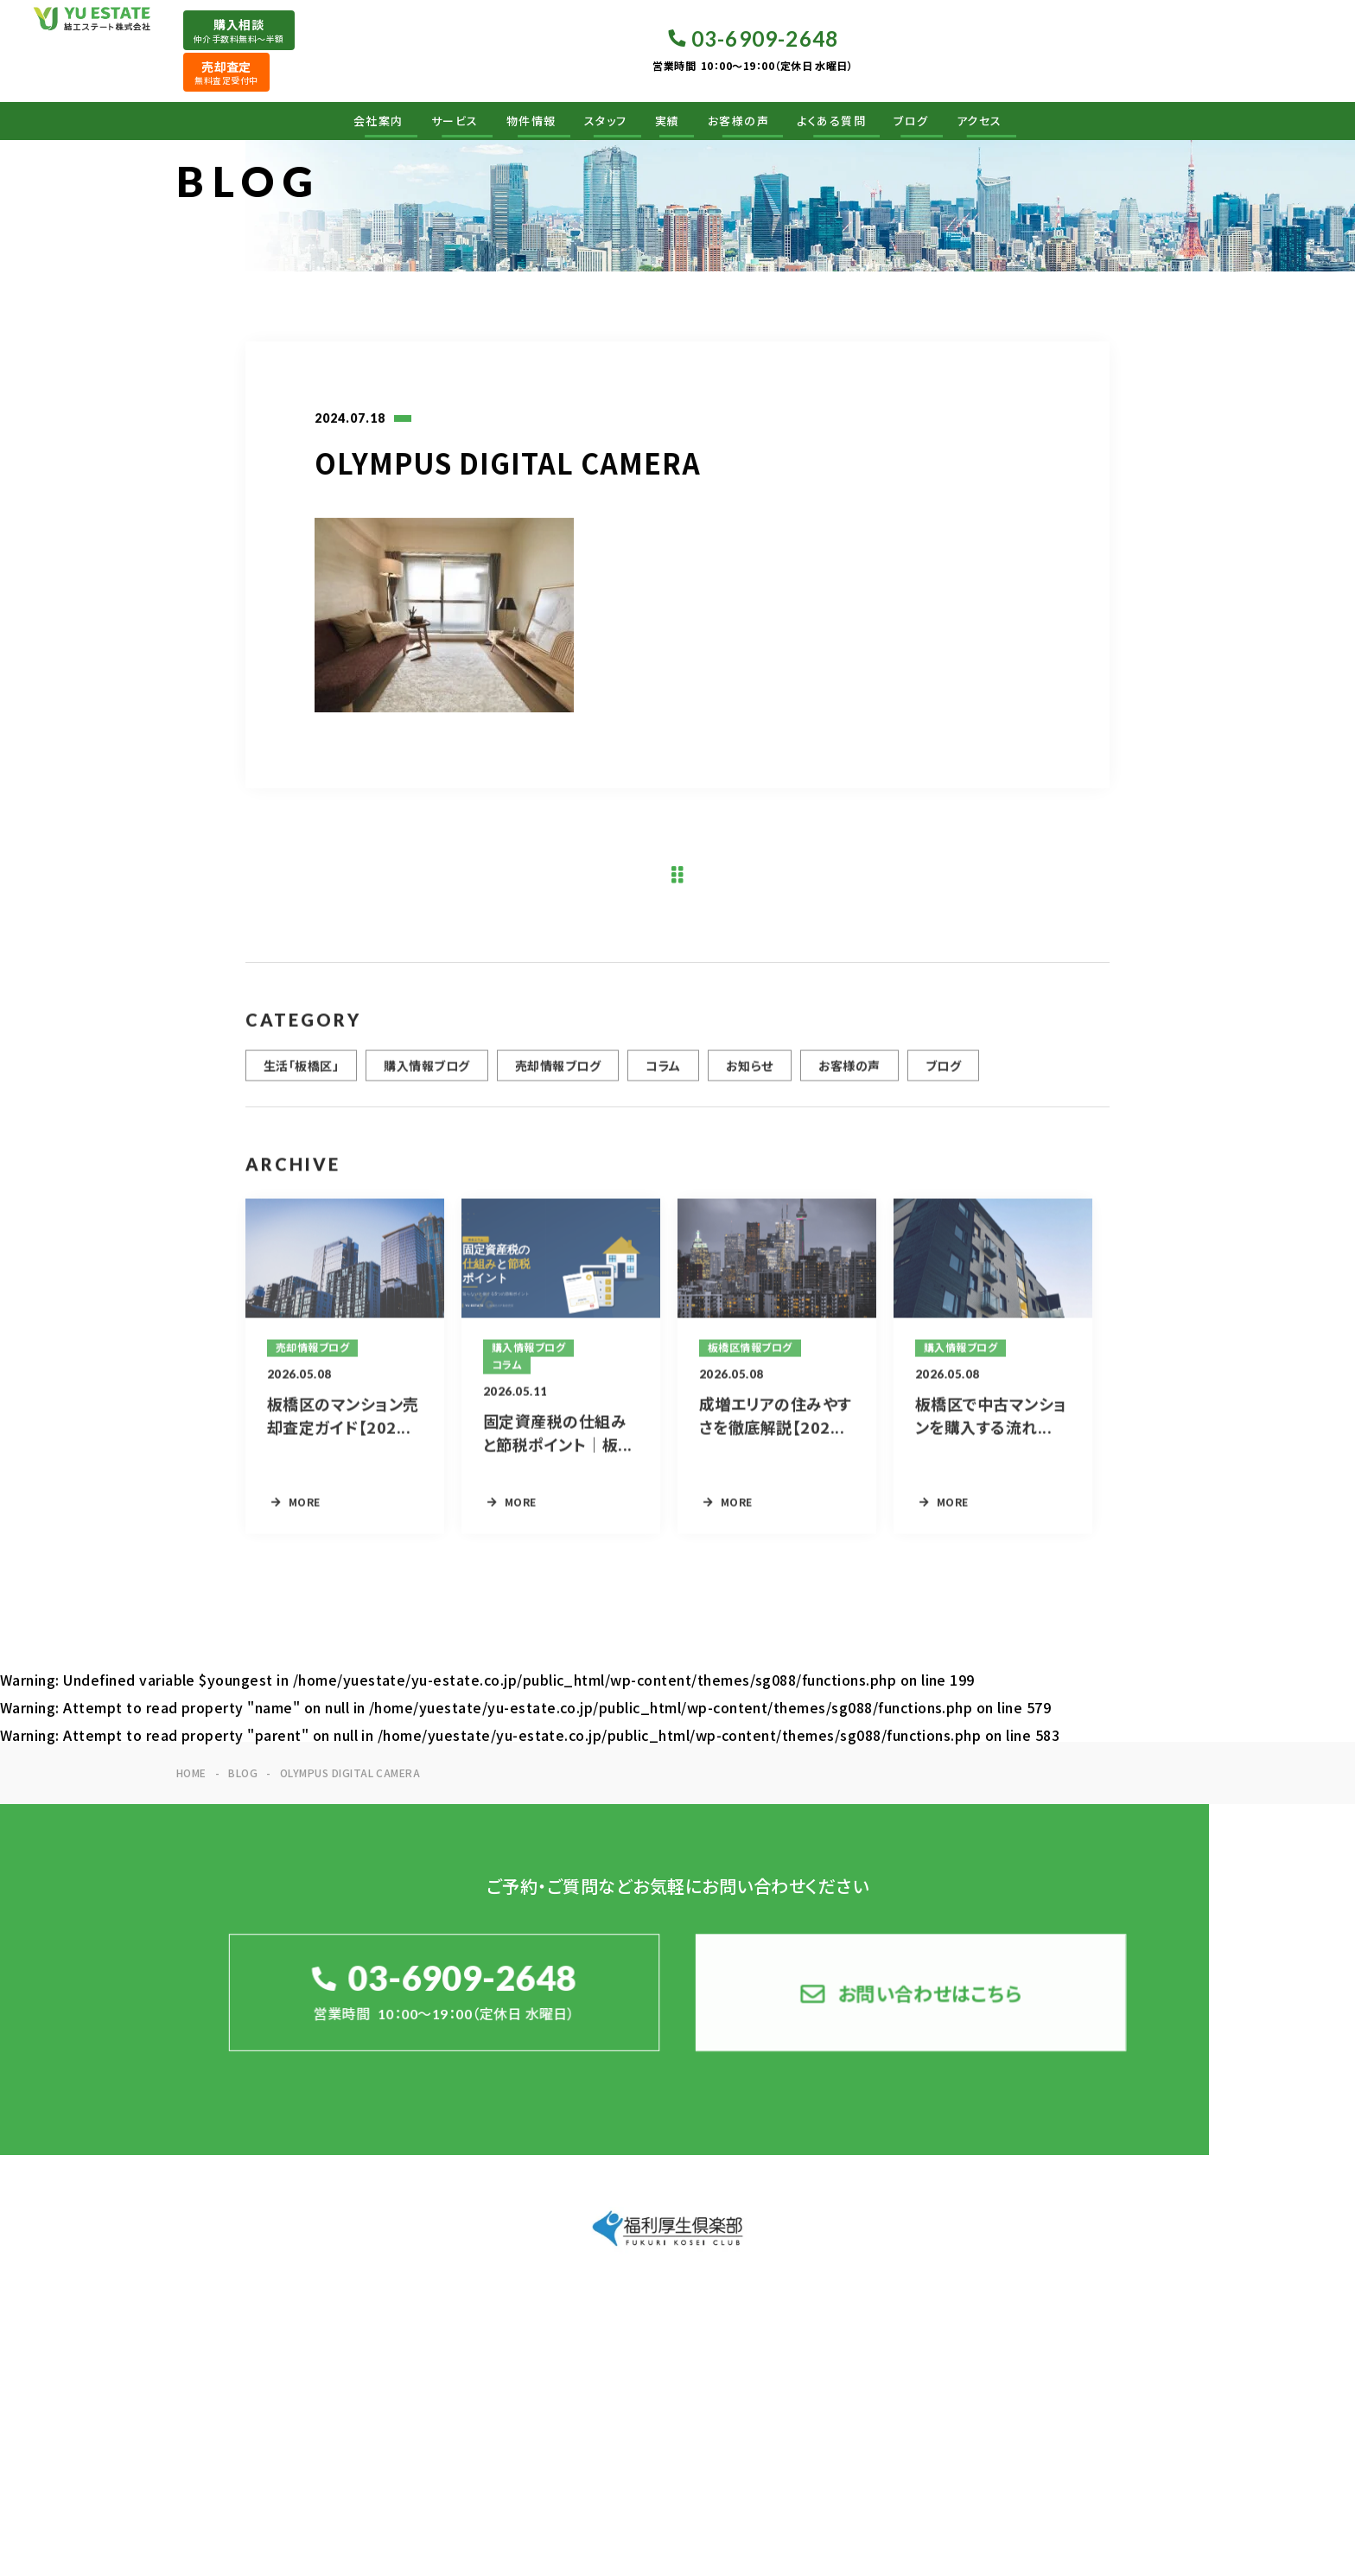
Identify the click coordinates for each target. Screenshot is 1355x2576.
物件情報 (531, 121)
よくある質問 (831, 121)
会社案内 (378, 121)
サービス (455, 121)
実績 (667, 121)
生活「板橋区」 (301, 1074)
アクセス (979, 121)
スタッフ (605, 121)
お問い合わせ (1128, 2349)
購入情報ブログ (426, 1074)
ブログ (911, 121)
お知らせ (749, 1074)
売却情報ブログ (558, 1074)
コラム (663, 1074)
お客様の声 (739, 121)
